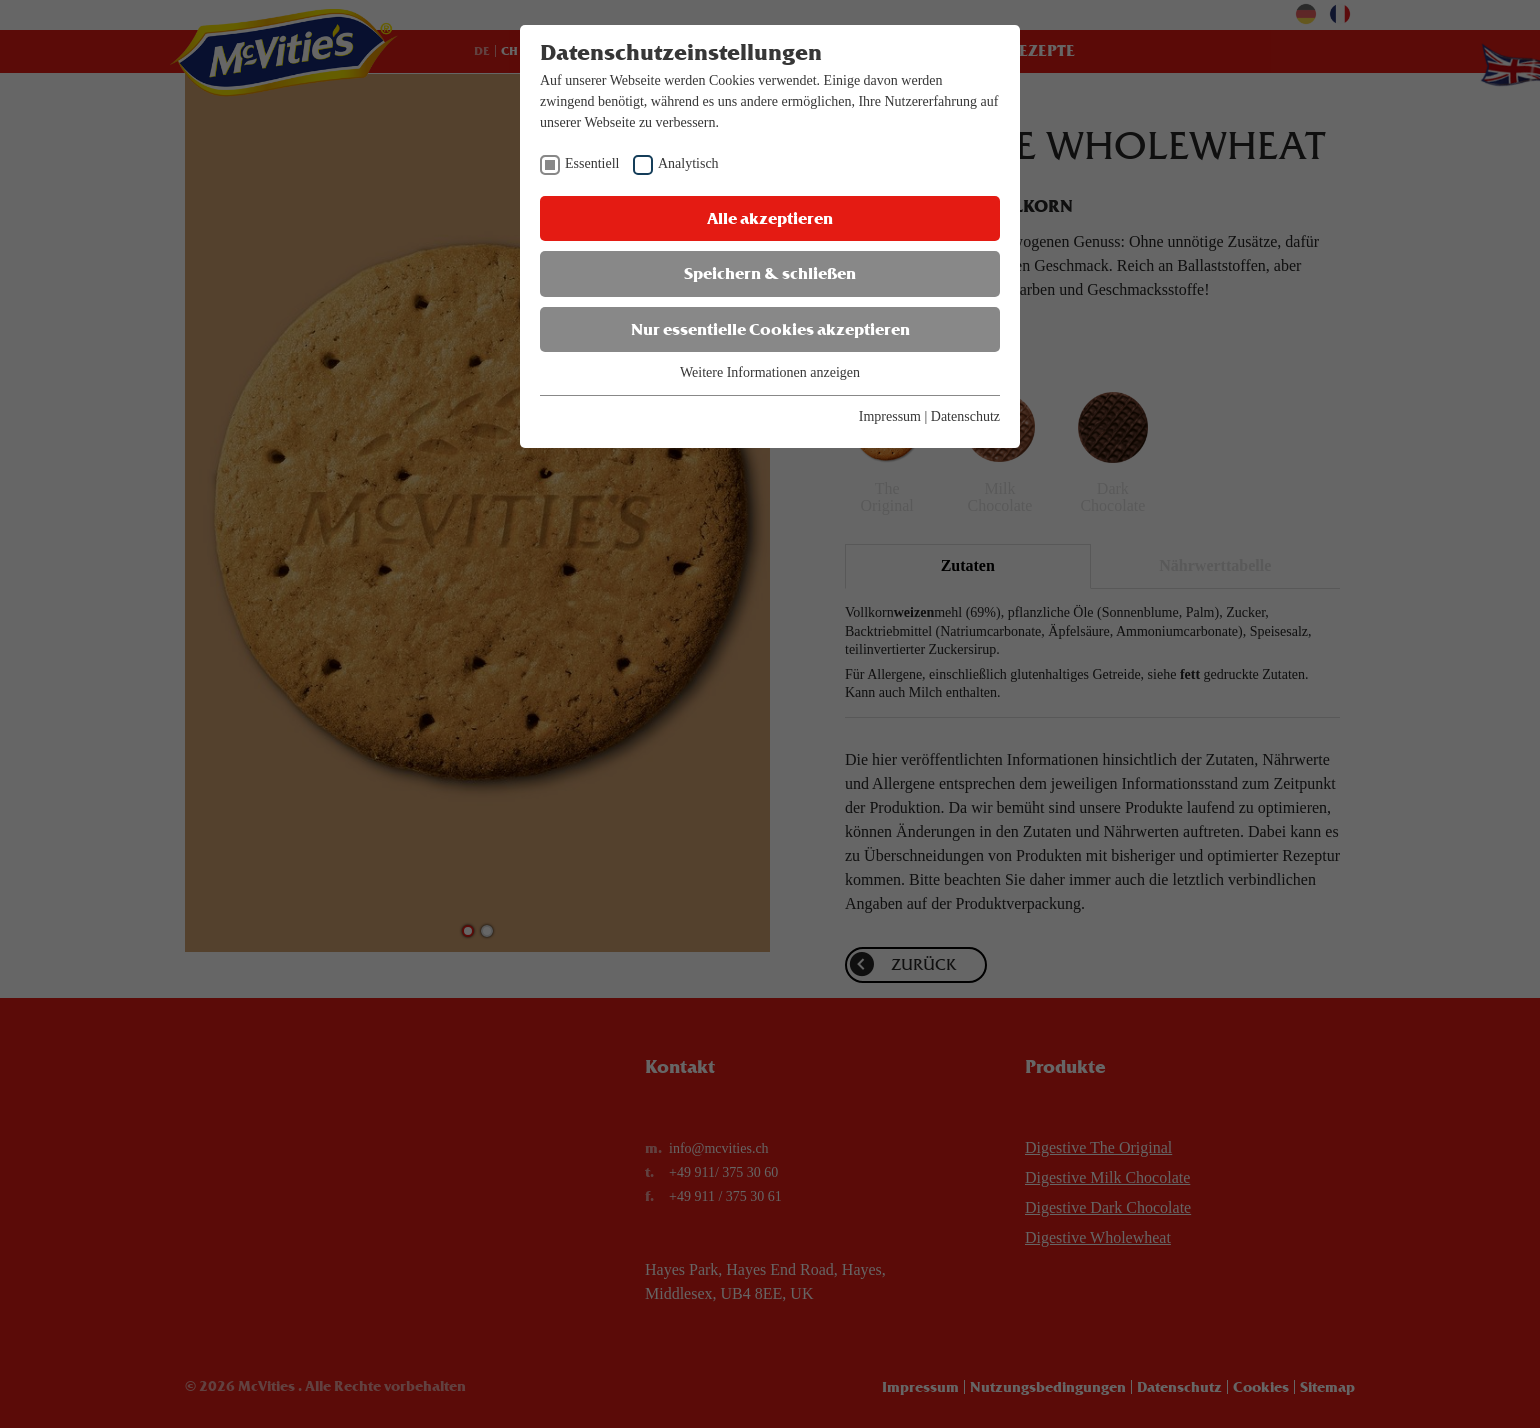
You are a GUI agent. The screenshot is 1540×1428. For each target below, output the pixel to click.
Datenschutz (965, 416)
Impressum (890, 416)
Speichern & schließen (770, 273)
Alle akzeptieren (770, 218)
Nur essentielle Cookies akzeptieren (770, 329)
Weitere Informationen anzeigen (770, 372)
